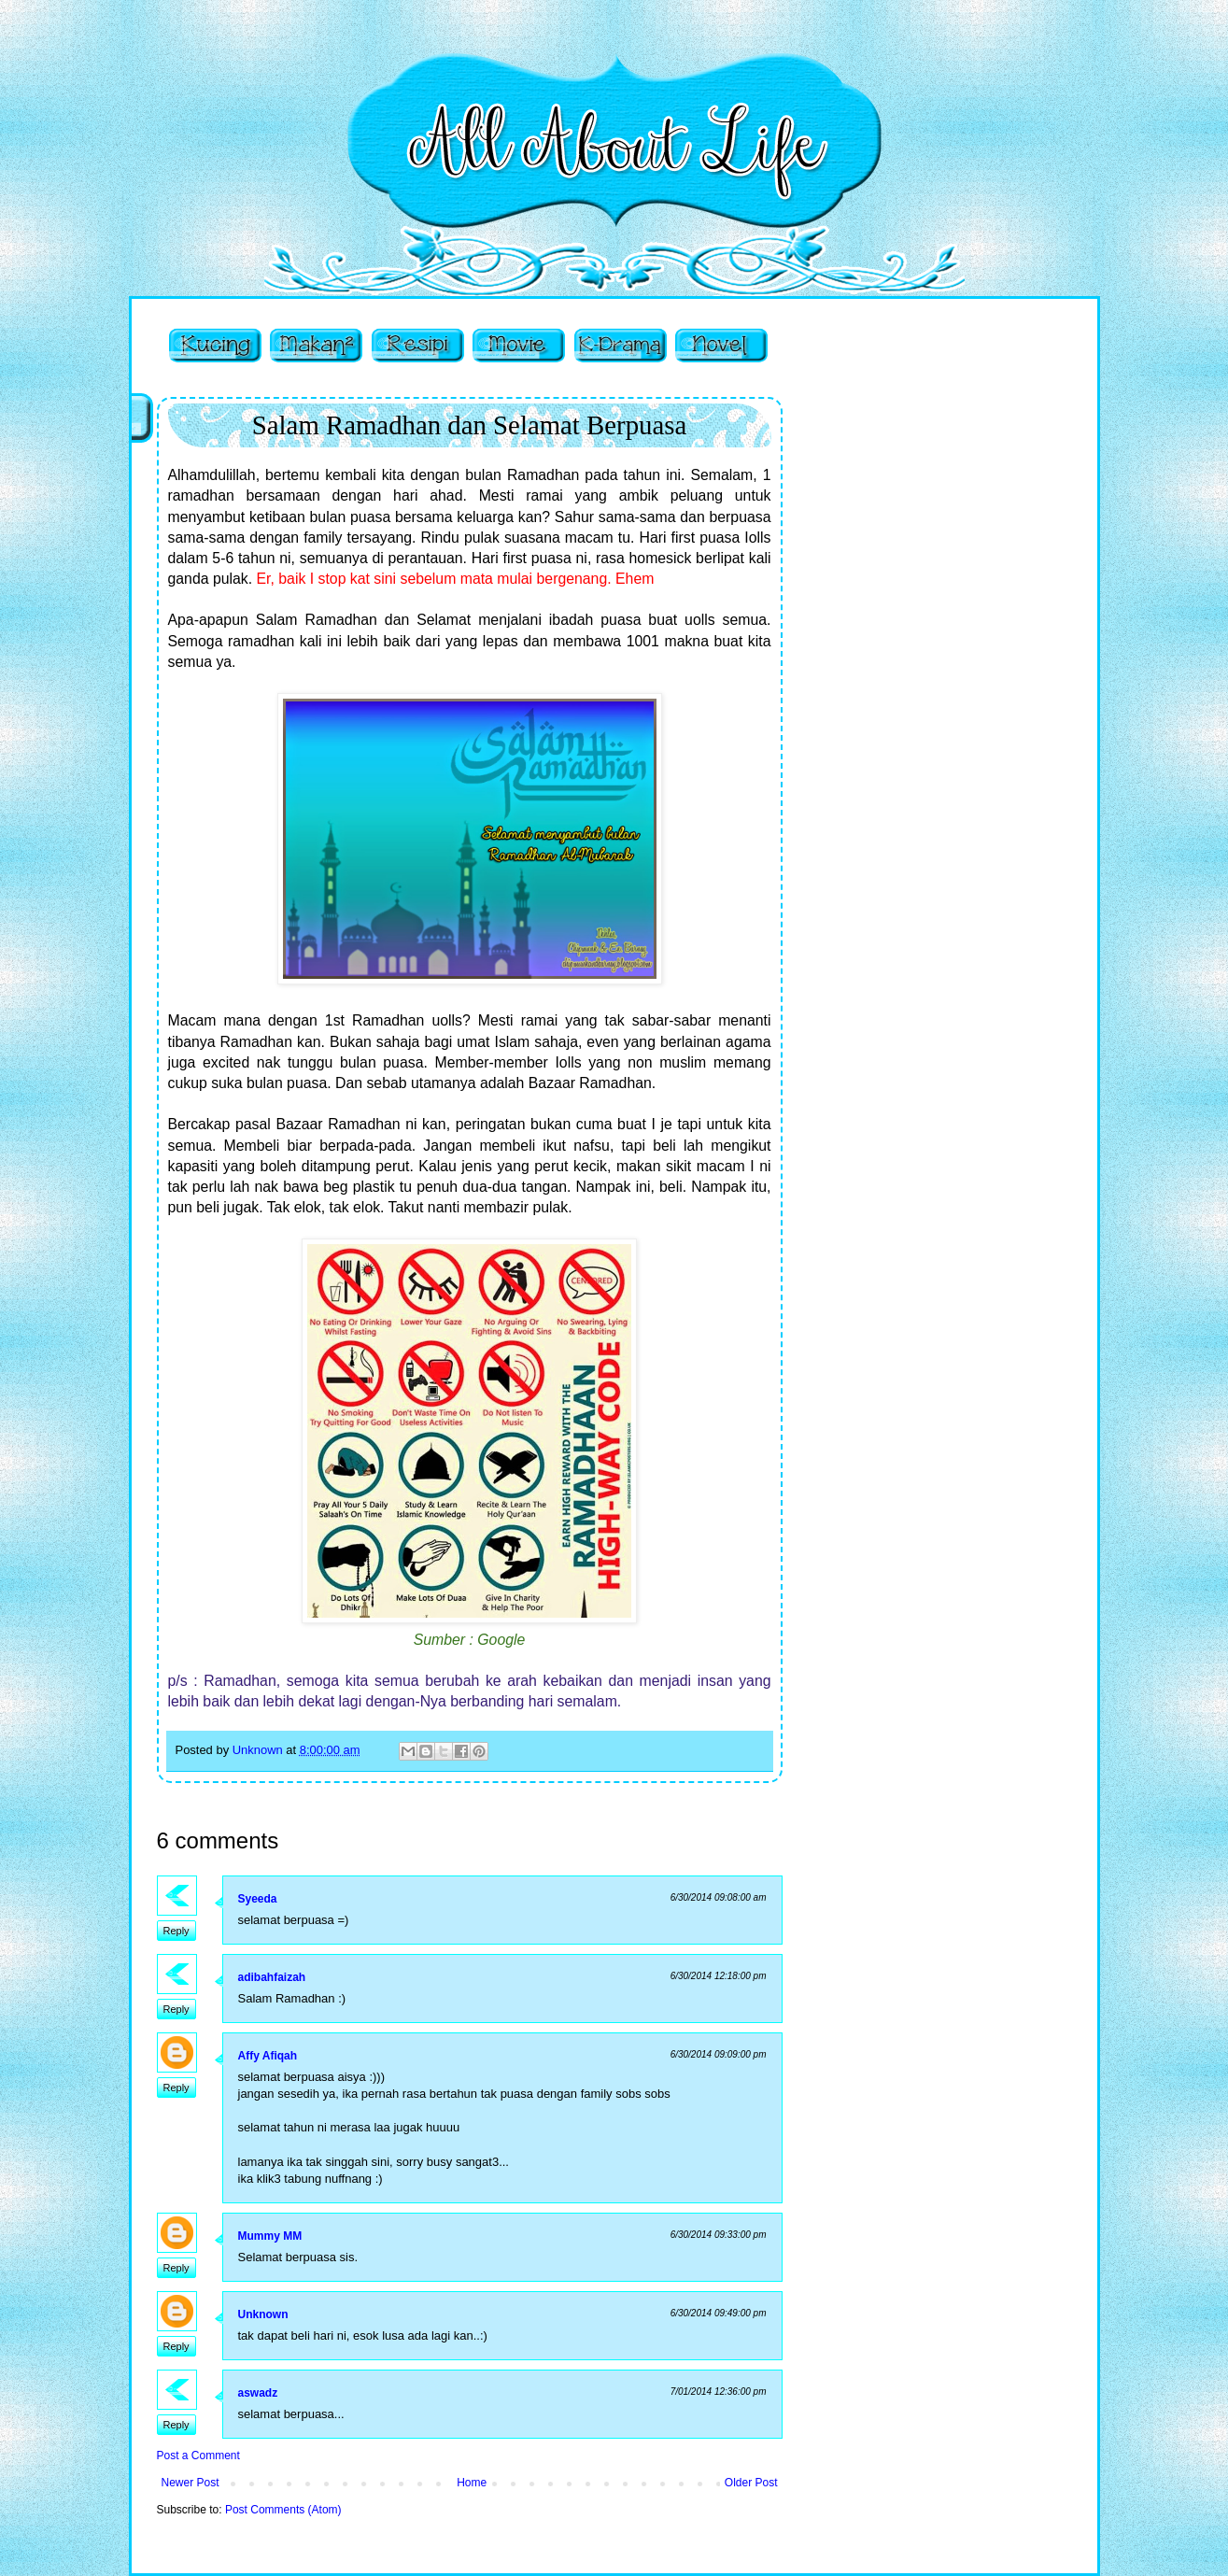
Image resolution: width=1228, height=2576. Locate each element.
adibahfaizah (272, 1977)
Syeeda (257, 1898)
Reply (176, 1930)
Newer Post (190, 2482)
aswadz (258, 2392)
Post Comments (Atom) (283, 2509)
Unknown (263, 2314)
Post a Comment (198, 2455)
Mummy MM (270, 2236)
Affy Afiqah (268, 2055)
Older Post (751, 2482)
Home (472, 2482)
